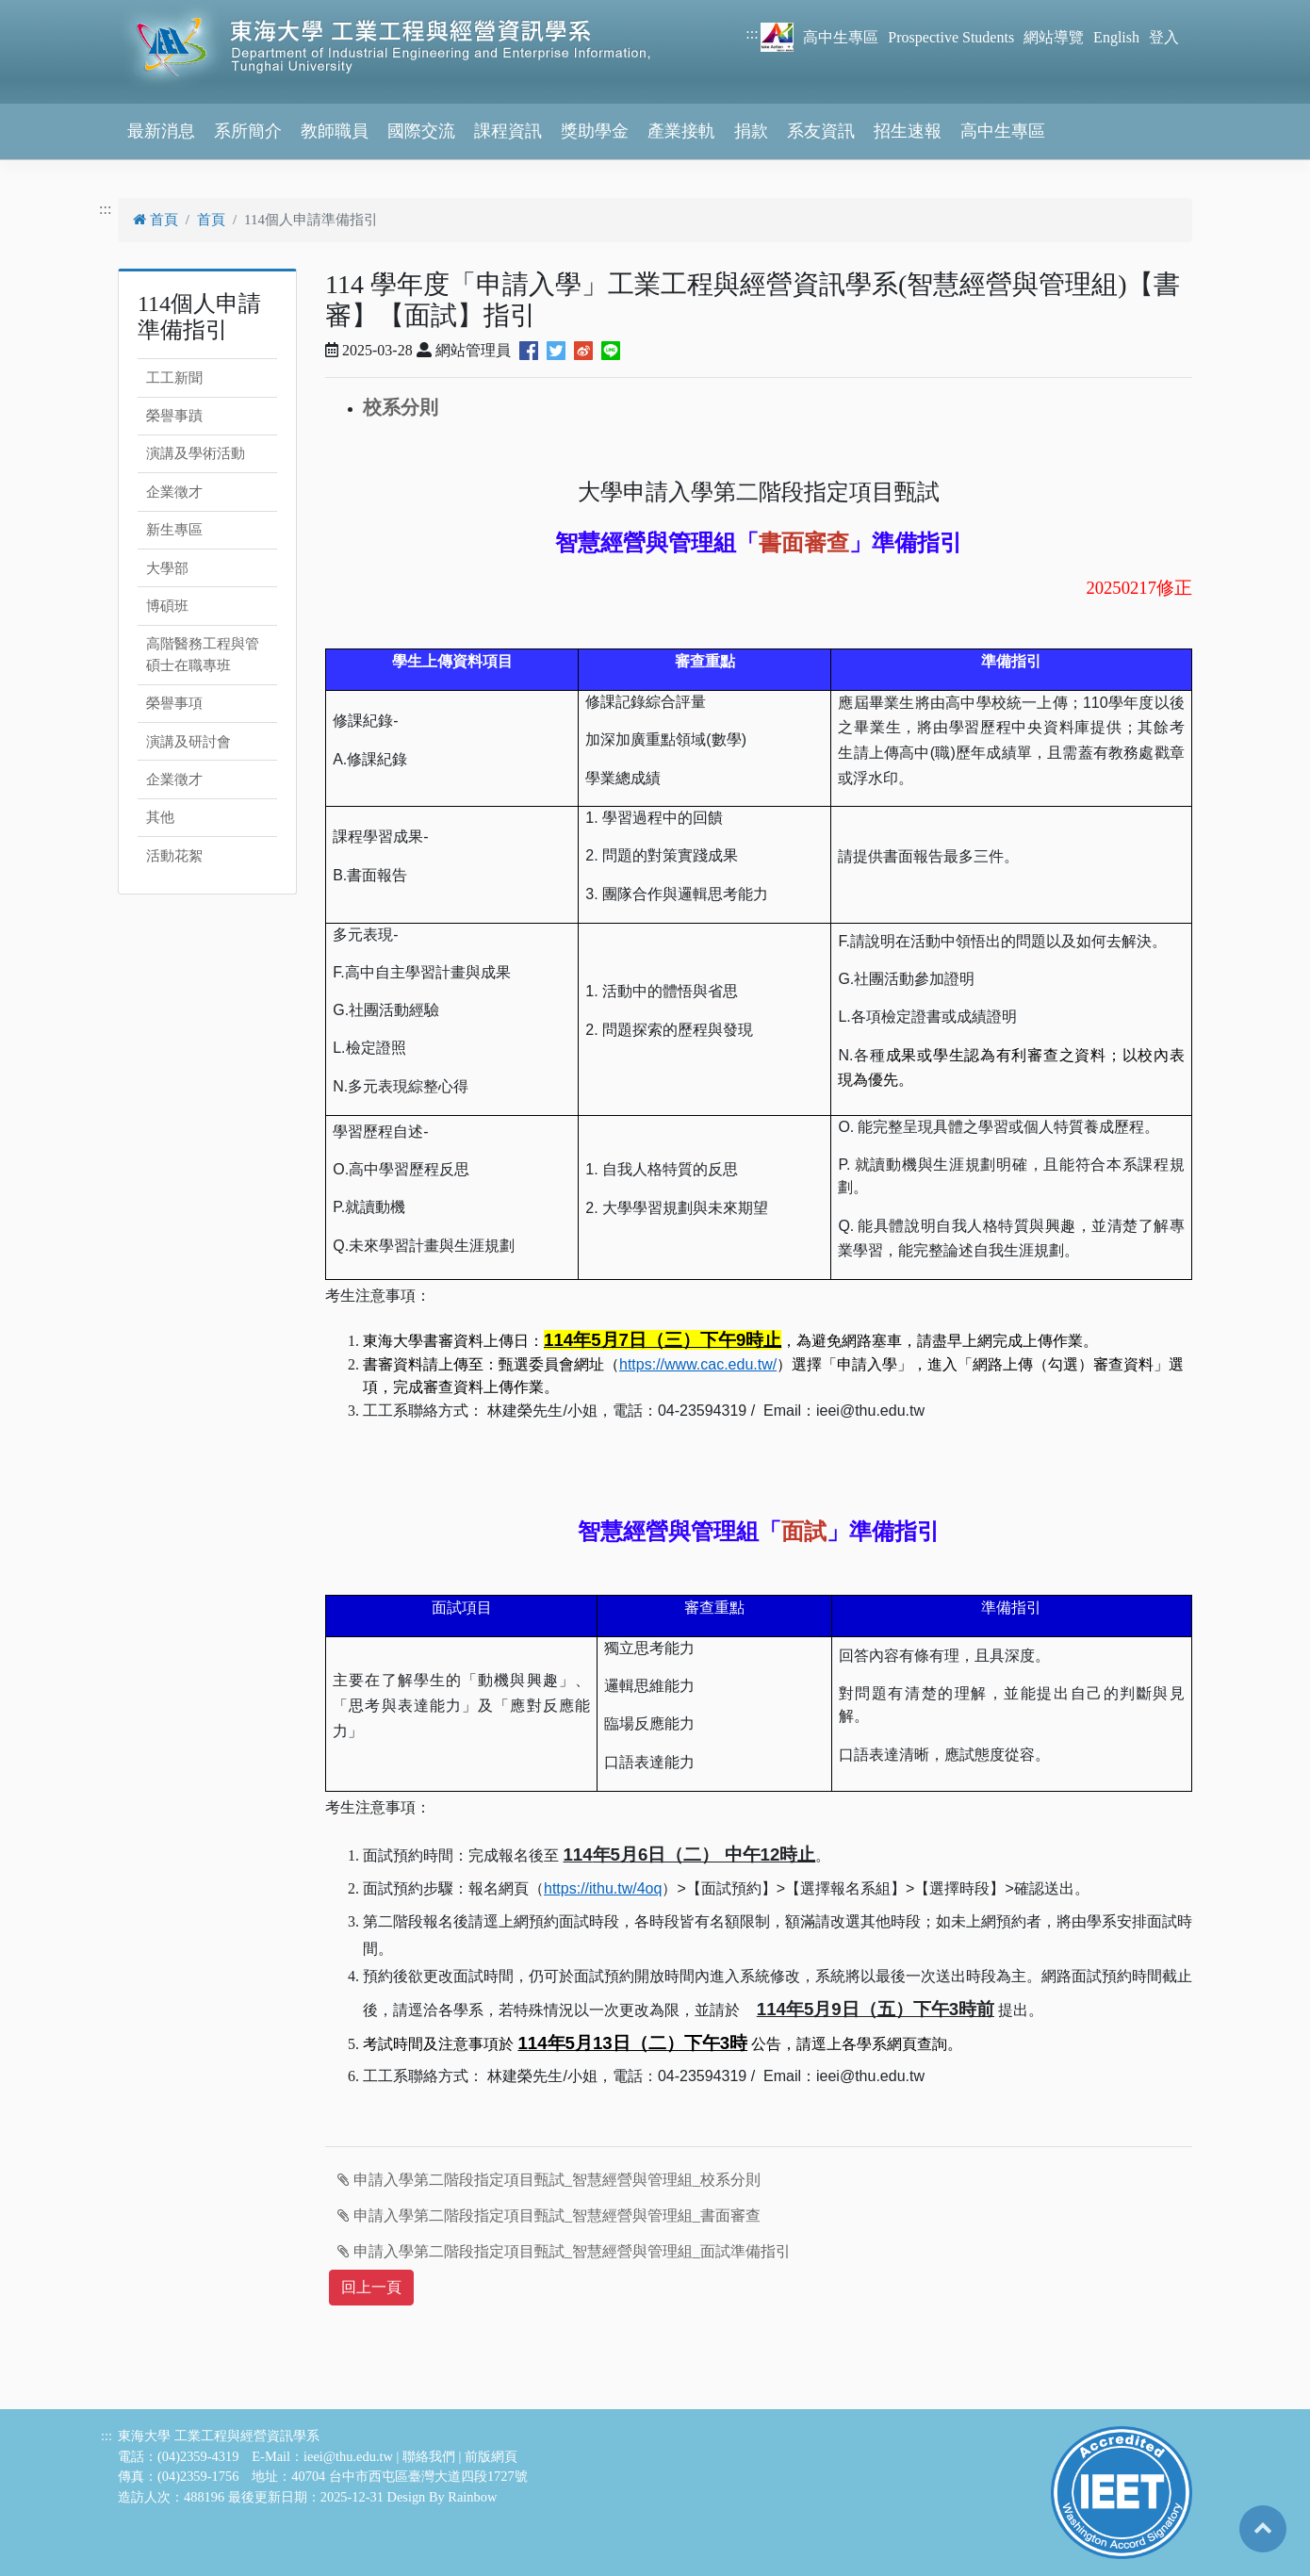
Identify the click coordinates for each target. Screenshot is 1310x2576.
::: (751, 33)
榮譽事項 (174, 703)
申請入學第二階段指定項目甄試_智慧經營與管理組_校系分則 (549, 2180)
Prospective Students (951, 37)
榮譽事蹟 (174, 415)
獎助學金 (595, 131)
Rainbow (472, 2496)
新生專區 (174, 529)
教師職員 (334, 131)
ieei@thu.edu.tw (348, 2456)
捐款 (751, 131)
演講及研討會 (188, 741)
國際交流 (421, 131)
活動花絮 (174, 855)
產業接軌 (681, 131)
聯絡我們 (428, 2456)
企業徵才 (174, 492)
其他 (160, 817)
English (1116, 37)
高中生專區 (840, 37)
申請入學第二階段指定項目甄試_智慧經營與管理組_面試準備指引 (564, 2251)
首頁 (155, 219)
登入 (1164, 37)
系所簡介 (248, 131)
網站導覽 (1053, 37)
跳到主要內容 (45, 11)
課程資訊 (508, 131)
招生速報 (908, 131)
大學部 (167, 568)
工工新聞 (174, 378)
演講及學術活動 (195, 453)
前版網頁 (491, 2456)
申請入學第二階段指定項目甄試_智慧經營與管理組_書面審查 (549, 2215)
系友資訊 (821, 131)
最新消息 (161, 131)
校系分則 (400, 407)
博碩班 (167, 606)
